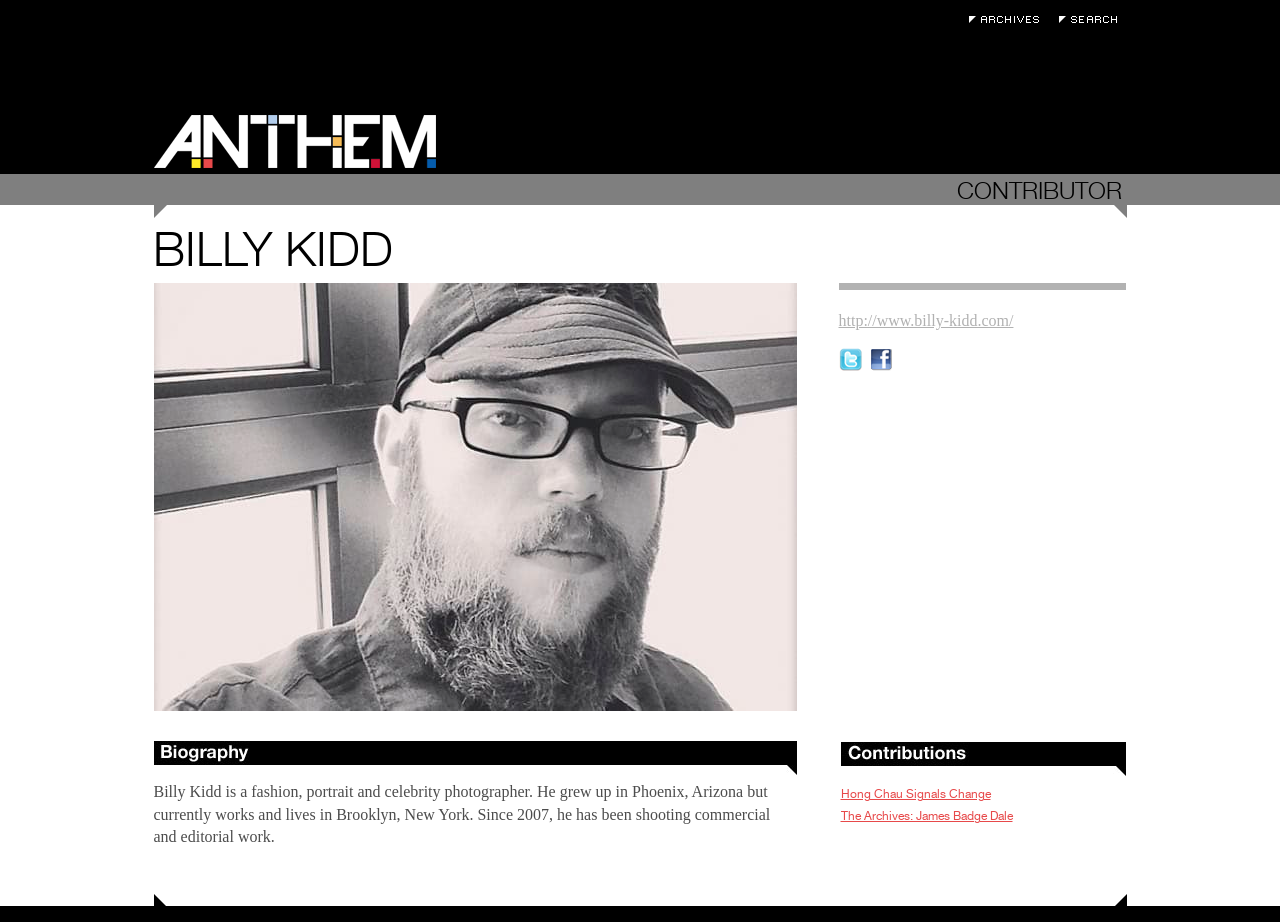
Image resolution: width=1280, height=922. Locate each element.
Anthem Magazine (295, 141)
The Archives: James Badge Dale (927, 816)
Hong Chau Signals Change (916, 794)
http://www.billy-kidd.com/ (926, 320)
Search (1093, 19)
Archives (1009, 19)
